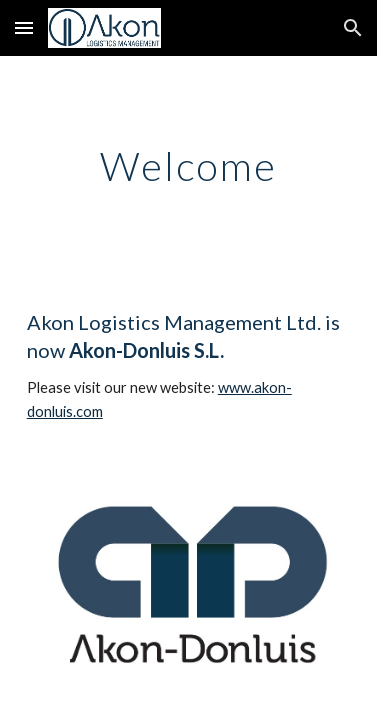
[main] (189, 166)
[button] (24, 27)
